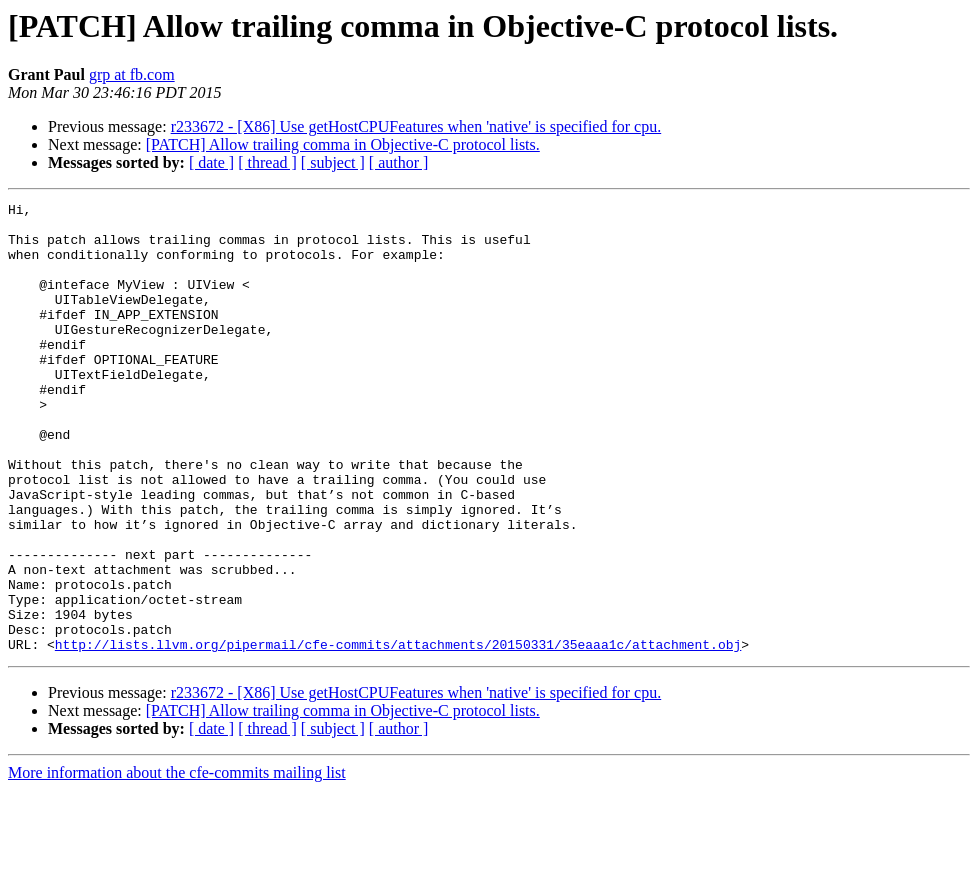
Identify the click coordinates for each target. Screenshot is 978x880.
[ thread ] (267, 162)
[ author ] (399, 162)
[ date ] (211, 162)
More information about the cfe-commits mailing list (177, 862)
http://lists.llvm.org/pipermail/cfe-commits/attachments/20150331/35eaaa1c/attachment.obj (398, 734)
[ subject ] (333, 162)
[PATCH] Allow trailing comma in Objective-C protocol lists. (343, 144)
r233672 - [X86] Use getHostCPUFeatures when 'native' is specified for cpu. (416, 126)
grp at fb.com (132, 74)
